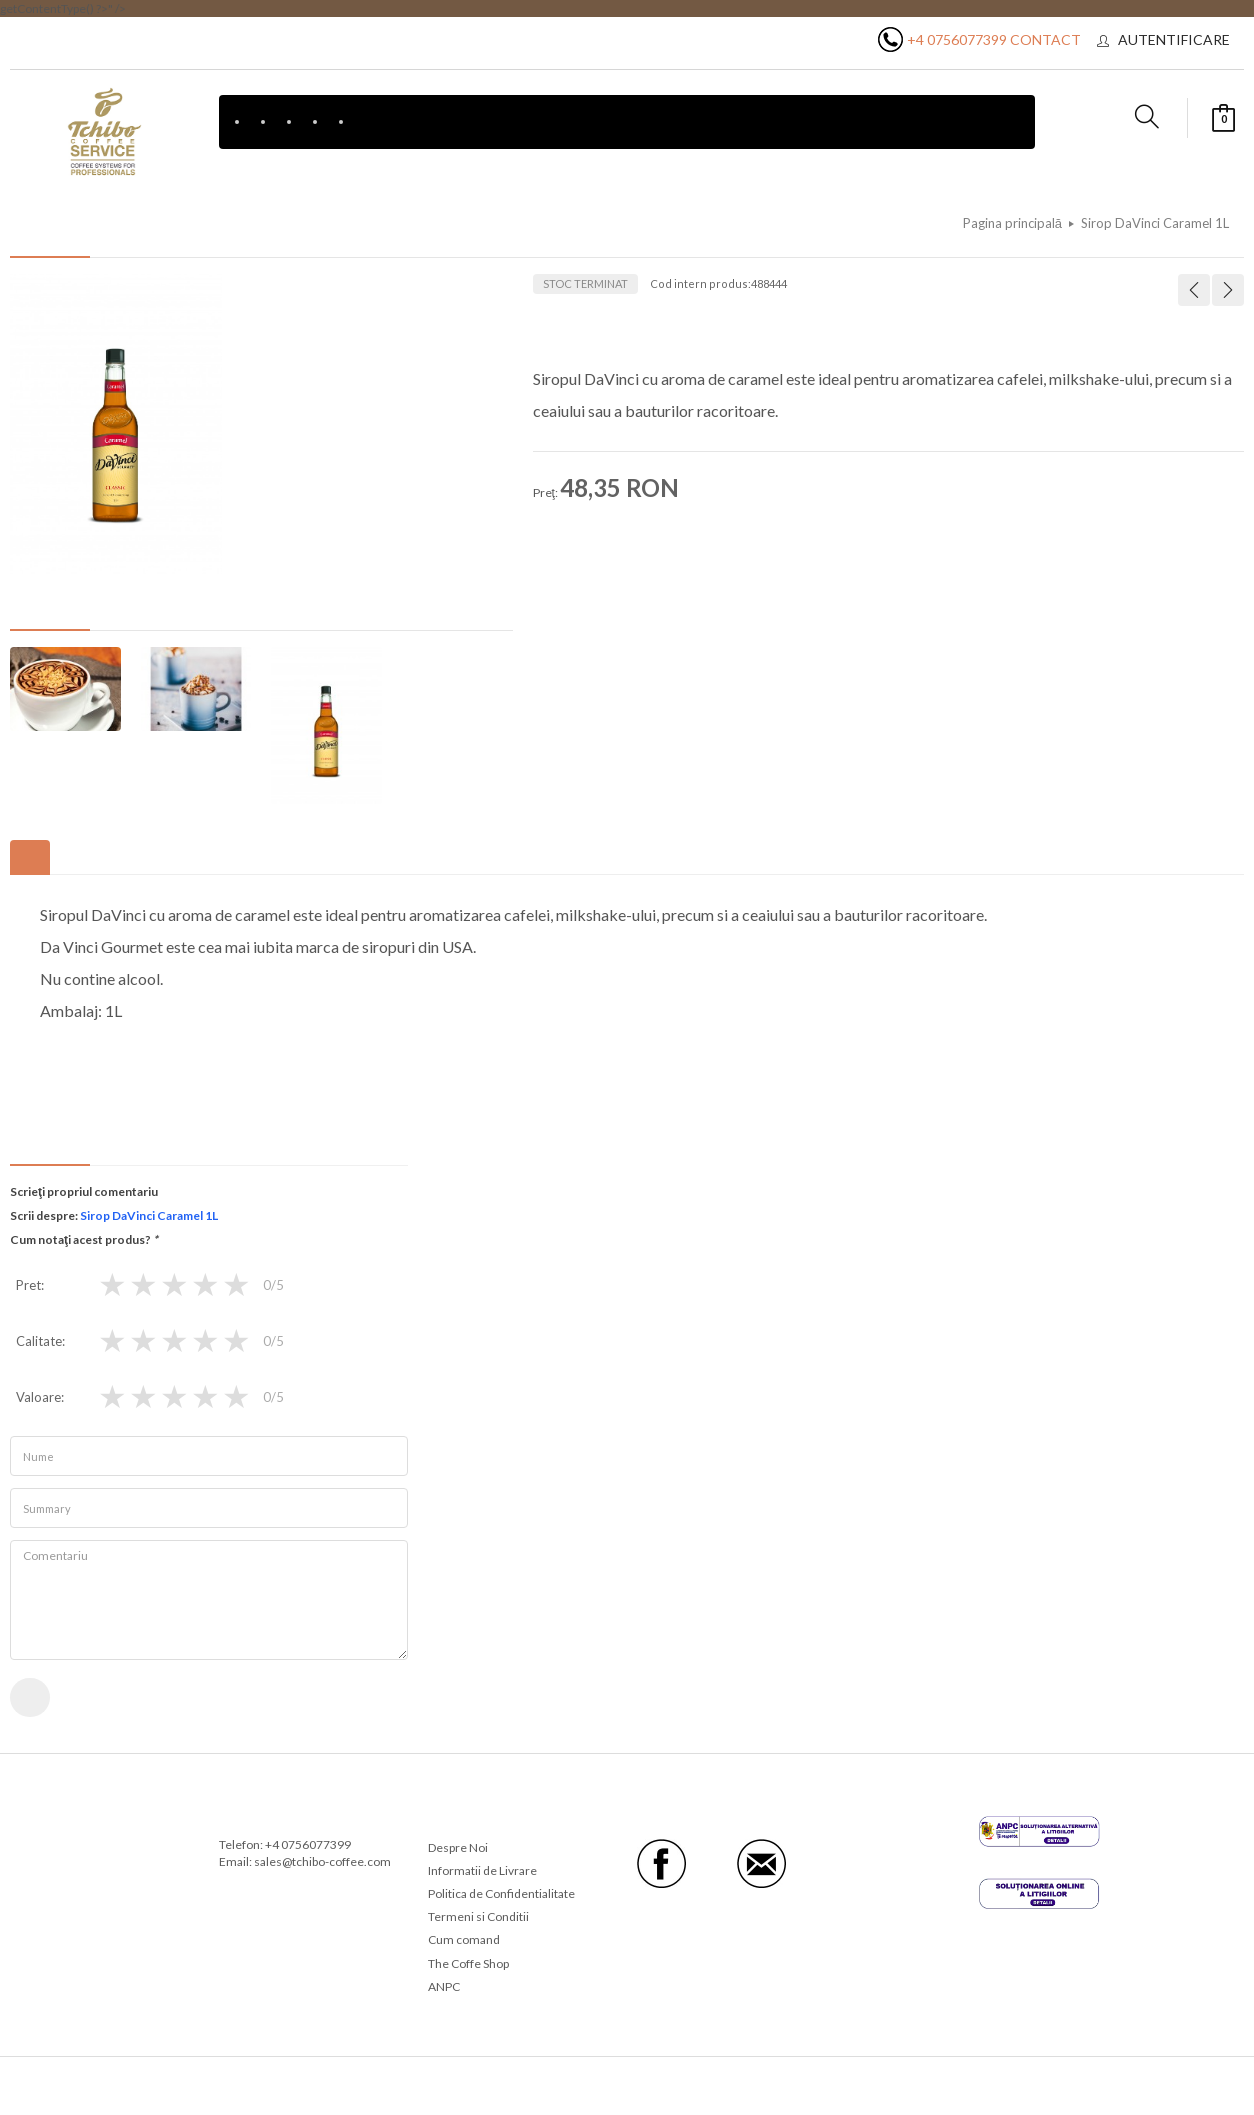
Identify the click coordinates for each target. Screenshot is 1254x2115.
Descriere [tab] (30, 858)
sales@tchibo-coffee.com (322, 1861)
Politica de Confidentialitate (501, 1894)
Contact (1045, 39)
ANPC (444, 1986)
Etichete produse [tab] (72, 858)
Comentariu (209, 1601)
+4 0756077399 (957, 39)
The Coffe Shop (468, 1963)
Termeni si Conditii (478, 1917)
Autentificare (1174, 39)
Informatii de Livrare (482, 1870)
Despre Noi (458, 1847)
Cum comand (464, 1940)
